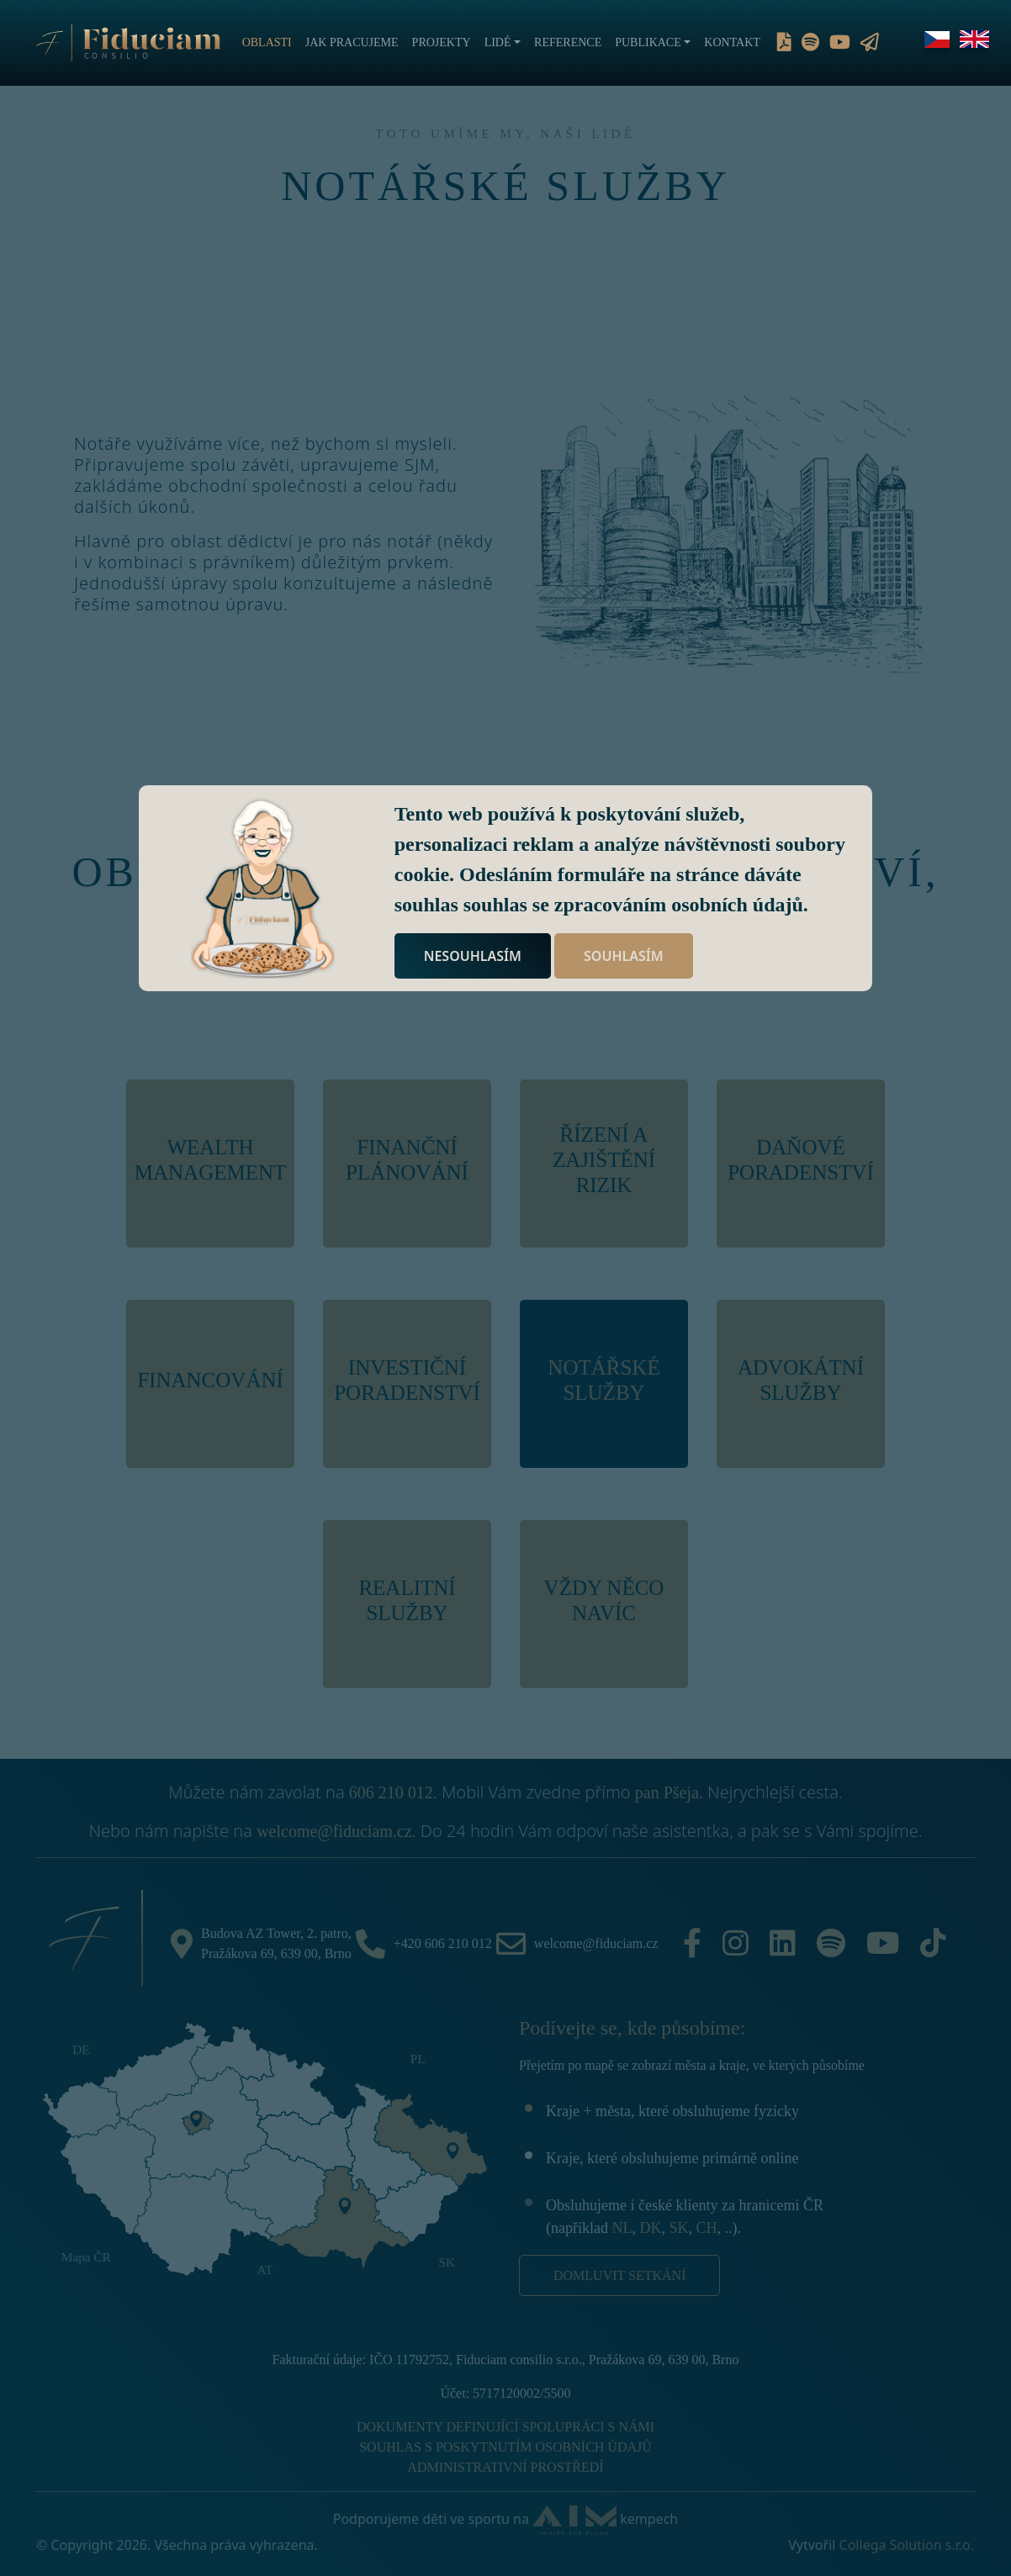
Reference (567, 42)
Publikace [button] (648, 42)
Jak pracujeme (352, 42)
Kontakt (732, 42)
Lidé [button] (497, 42)
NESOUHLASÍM (472, 956)
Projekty (441, 42)
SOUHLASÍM (624, 956)
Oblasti (267, 42)
